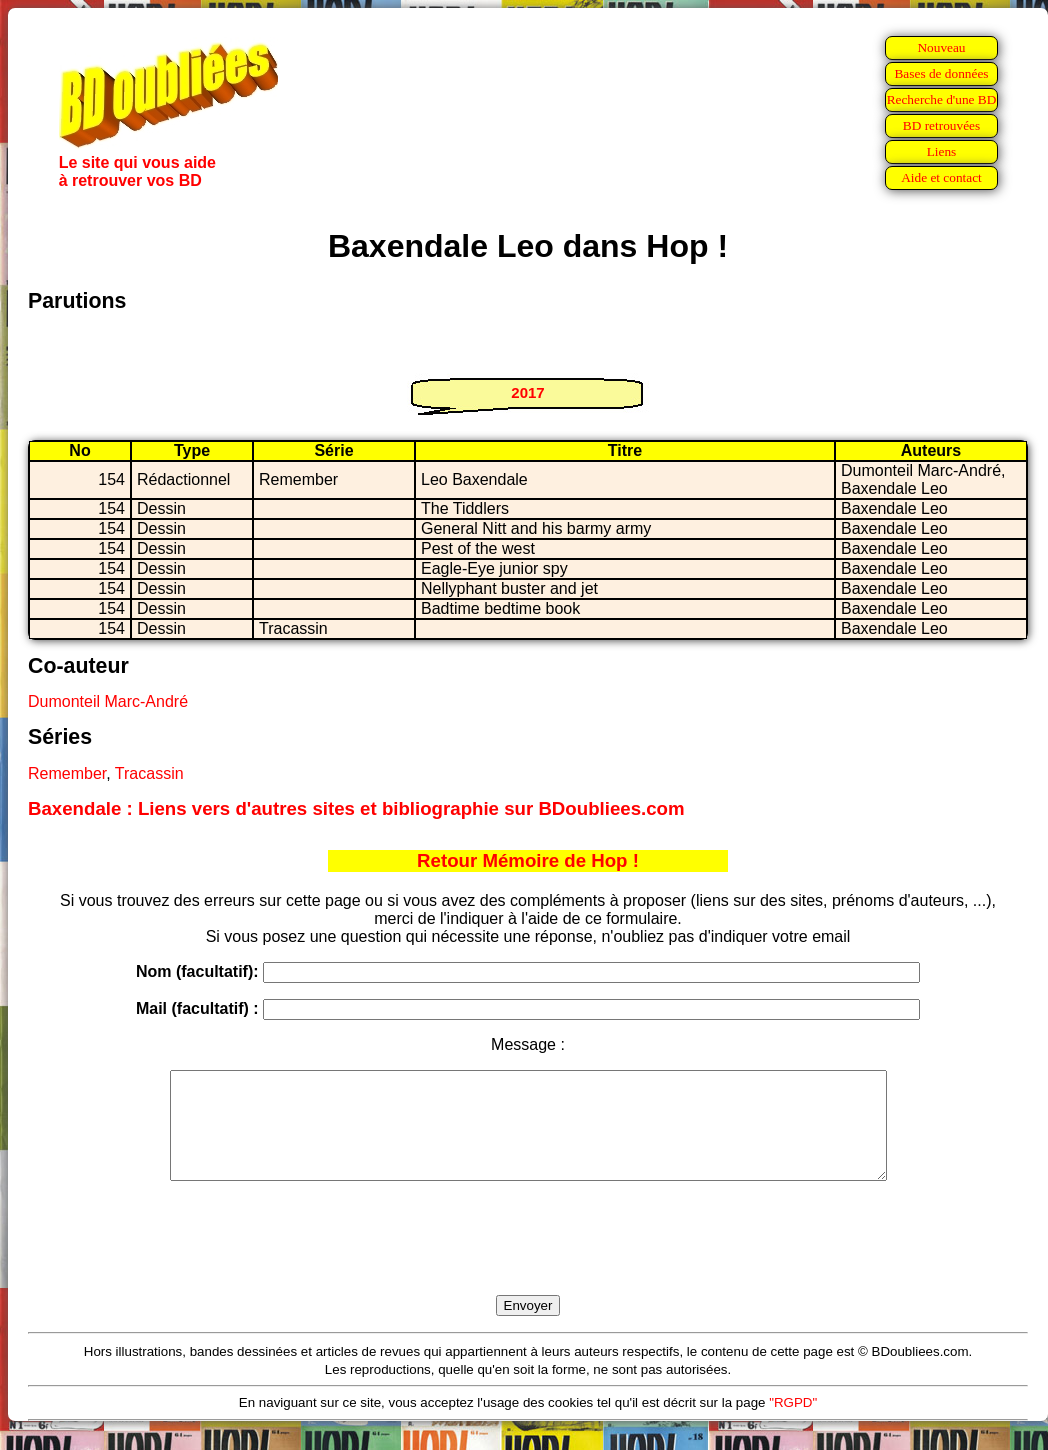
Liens (942, 151)
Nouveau (941, 47)
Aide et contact (941, 177)
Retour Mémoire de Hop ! (528, 860)
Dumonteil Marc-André (108, 701)
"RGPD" (793, 1423)
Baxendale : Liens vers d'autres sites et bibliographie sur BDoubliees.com (356, 808)
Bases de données (941, 73)
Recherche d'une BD (942, 99)
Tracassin (149, 773)
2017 (527, 392)
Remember (67, 773)
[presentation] (528, 1261)
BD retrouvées (941, 125)
